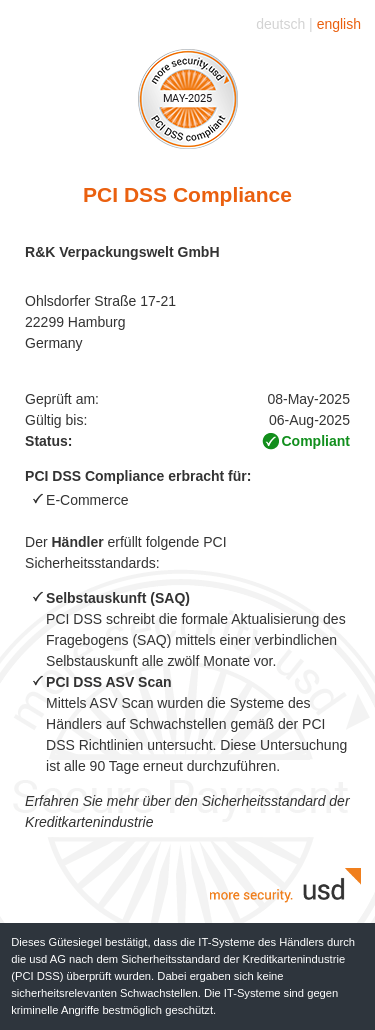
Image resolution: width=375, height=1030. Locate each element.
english (339, 24)
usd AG (49, 959)
